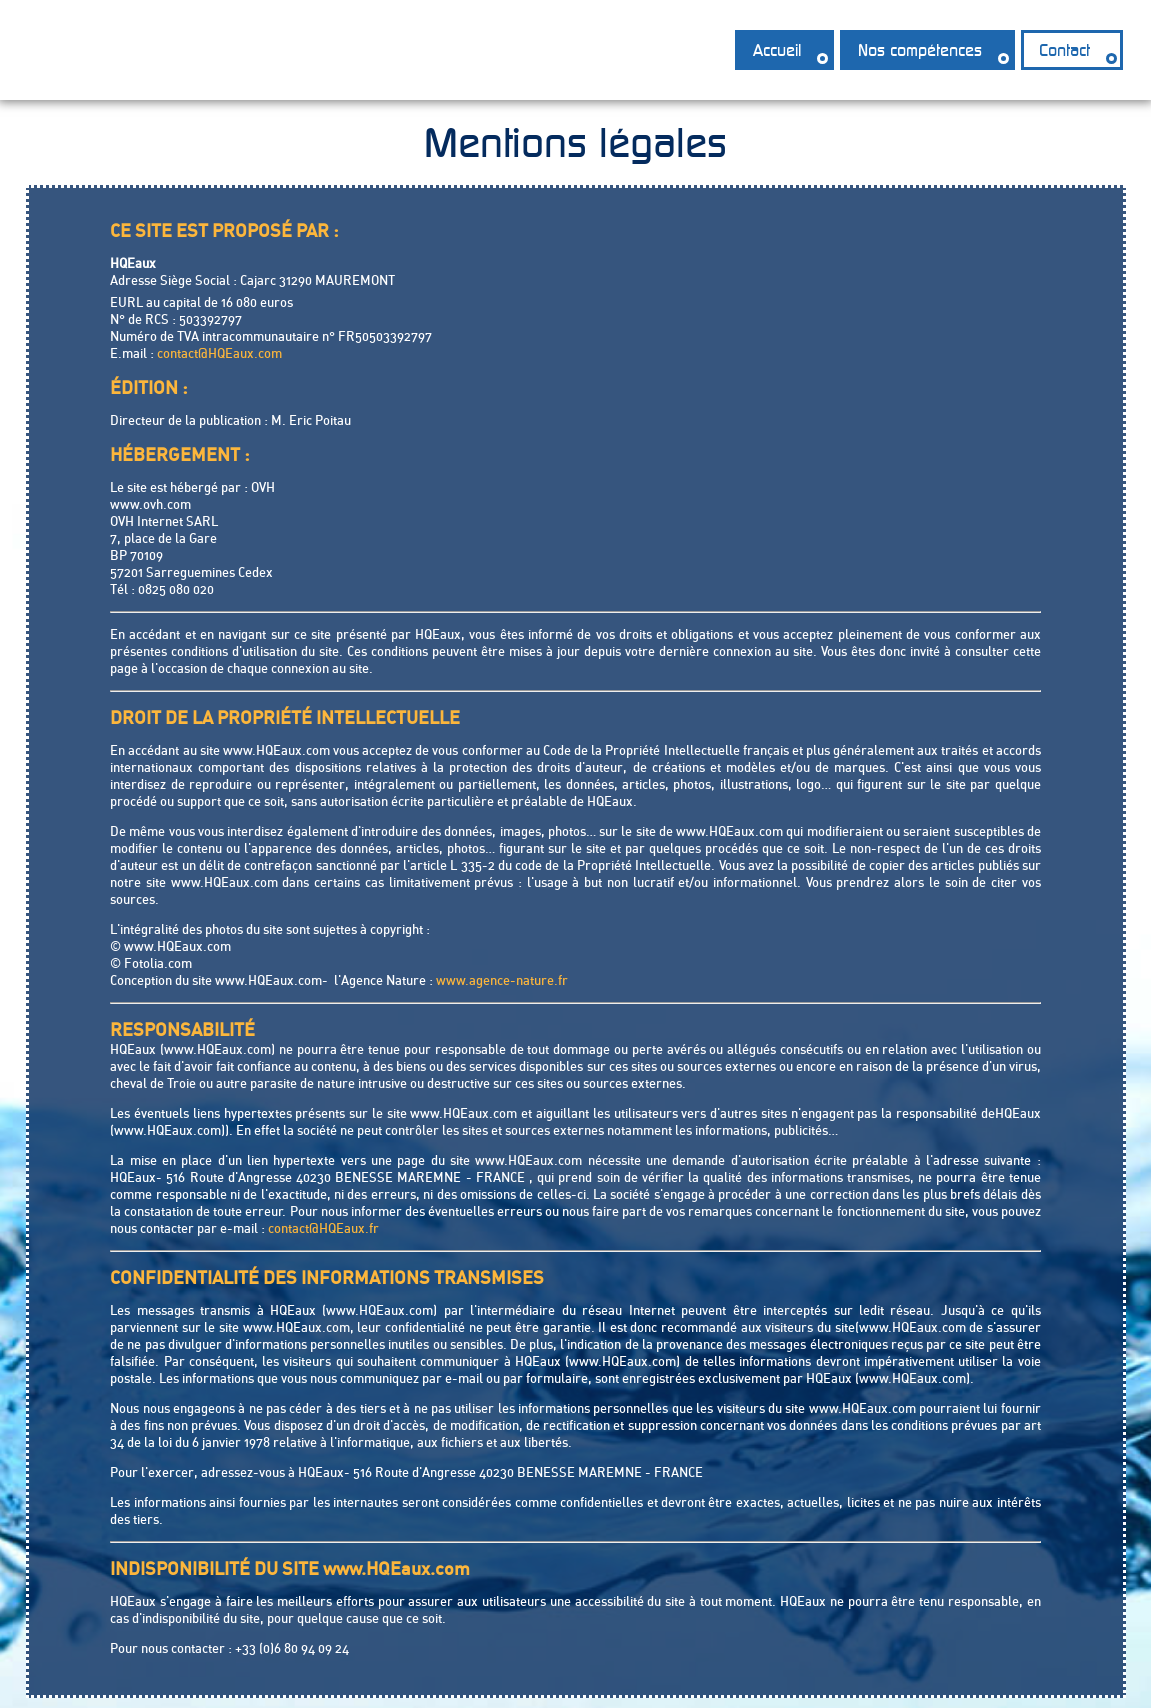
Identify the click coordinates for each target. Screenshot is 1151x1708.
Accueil (777, 50)
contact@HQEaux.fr (323, 1228)
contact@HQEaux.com (219, 353)
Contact (1064, 50)
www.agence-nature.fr (502, 980)
